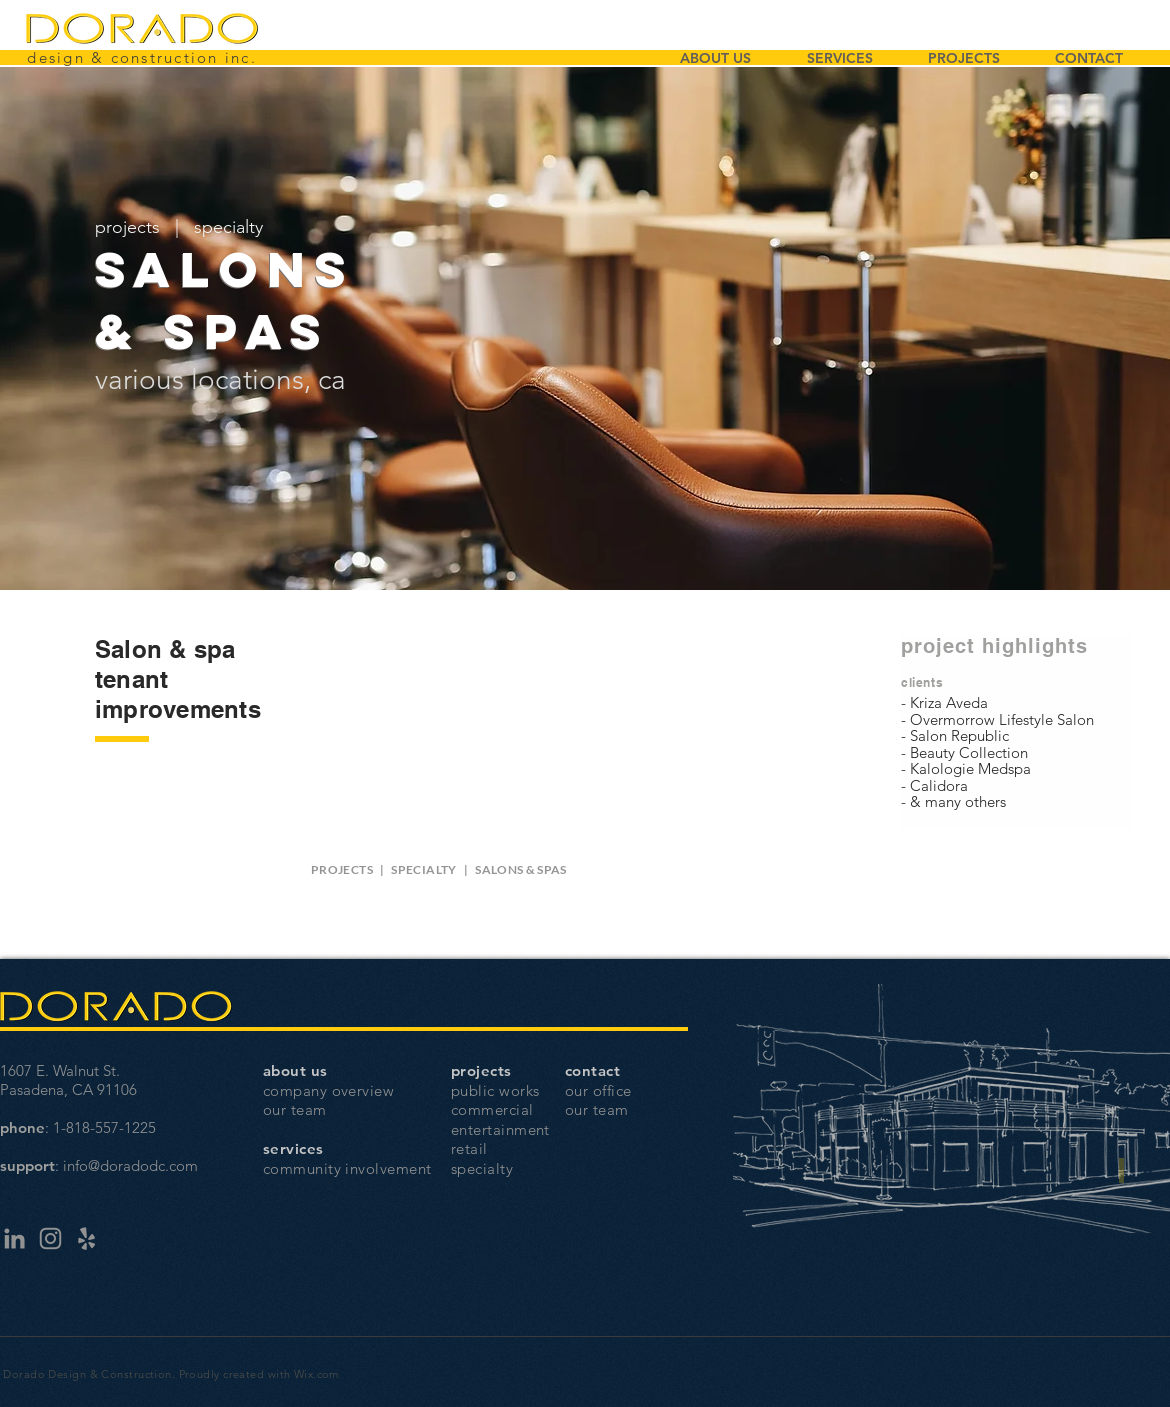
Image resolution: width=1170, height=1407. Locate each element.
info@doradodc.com (130, 1165)
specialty (228, 227)
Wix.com (316, 1374)
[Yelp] (86, 1238)
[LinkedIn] (14, 1238)
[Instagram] (50, 1238)
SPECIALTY (423, 869)
